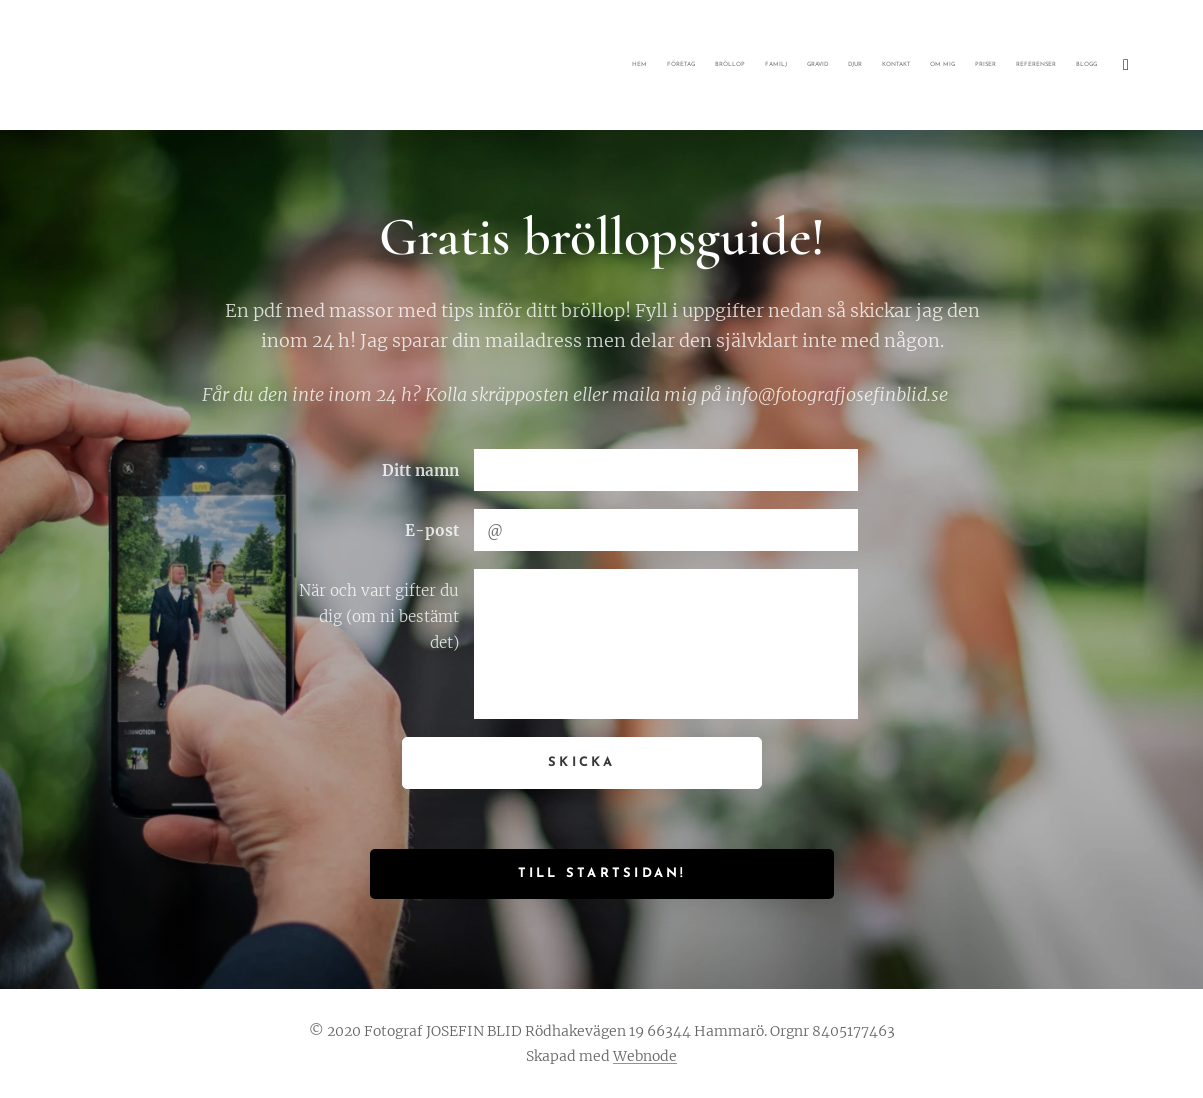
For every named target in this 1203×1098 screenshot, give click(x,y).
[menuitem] (854, 65)
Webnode (645, 1056)
